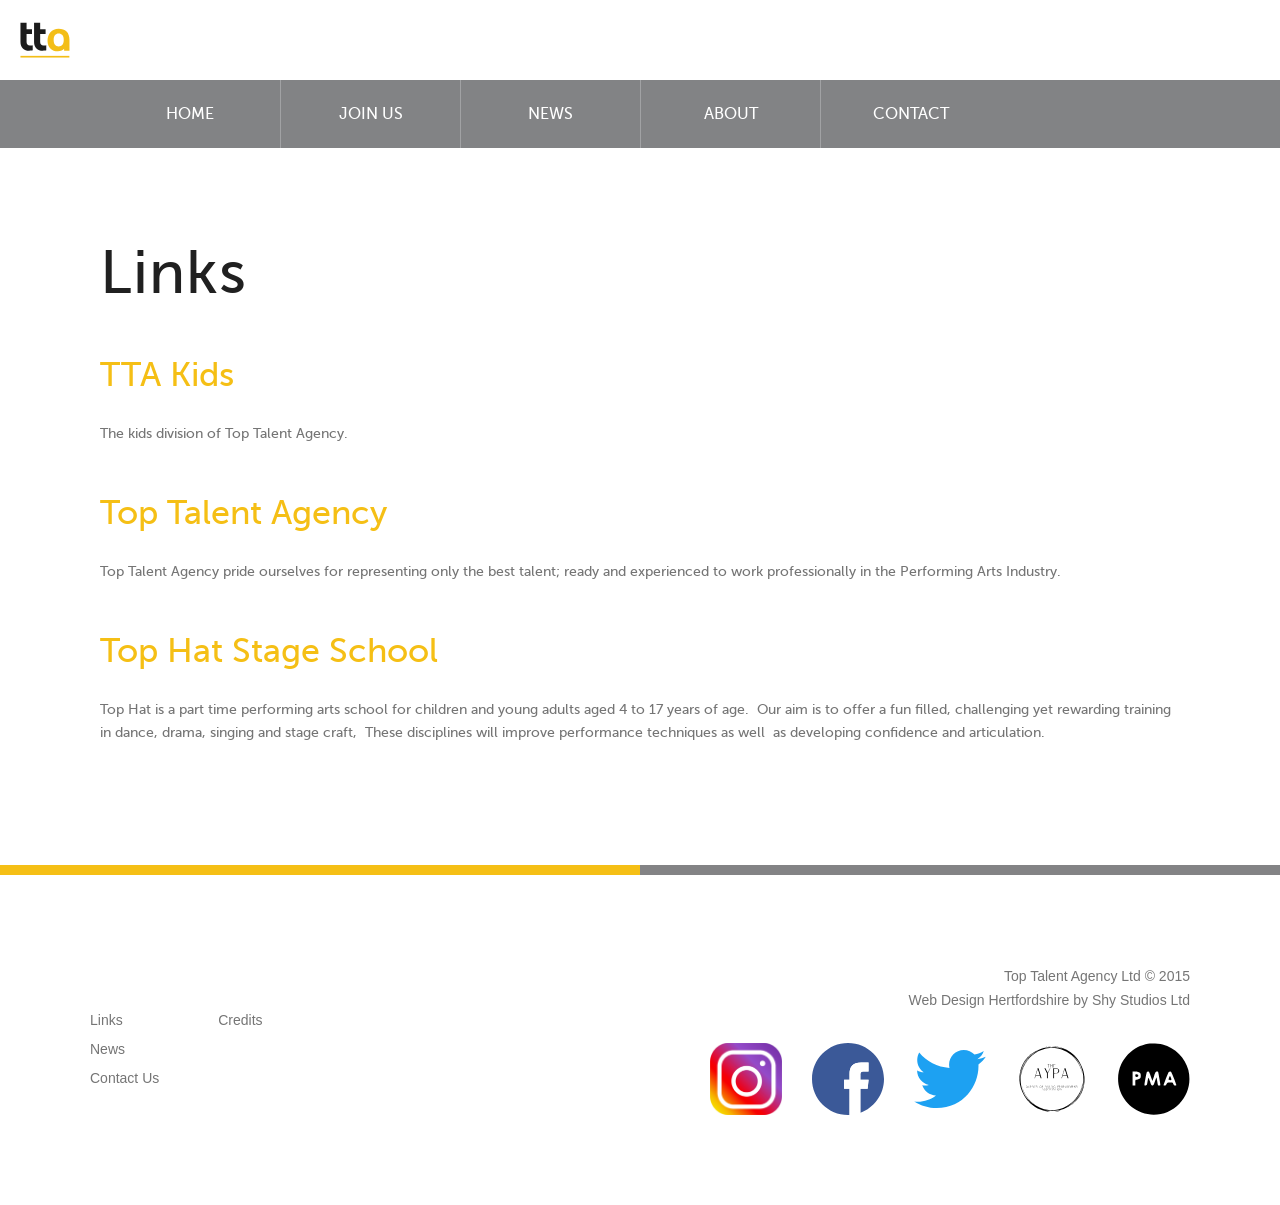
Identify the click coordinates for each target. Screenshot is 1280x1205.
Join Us (371, 113)
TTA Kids (167, 374)
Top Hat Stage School (269, 650)
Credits (240, 1020)
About (731, 113)
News (550, 113)
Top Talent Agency (243, 512)
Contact (911, 113)
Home (190, 113)
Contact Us (124, 1078)
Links (106, 1020)
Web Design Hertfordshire (989, 1000)
